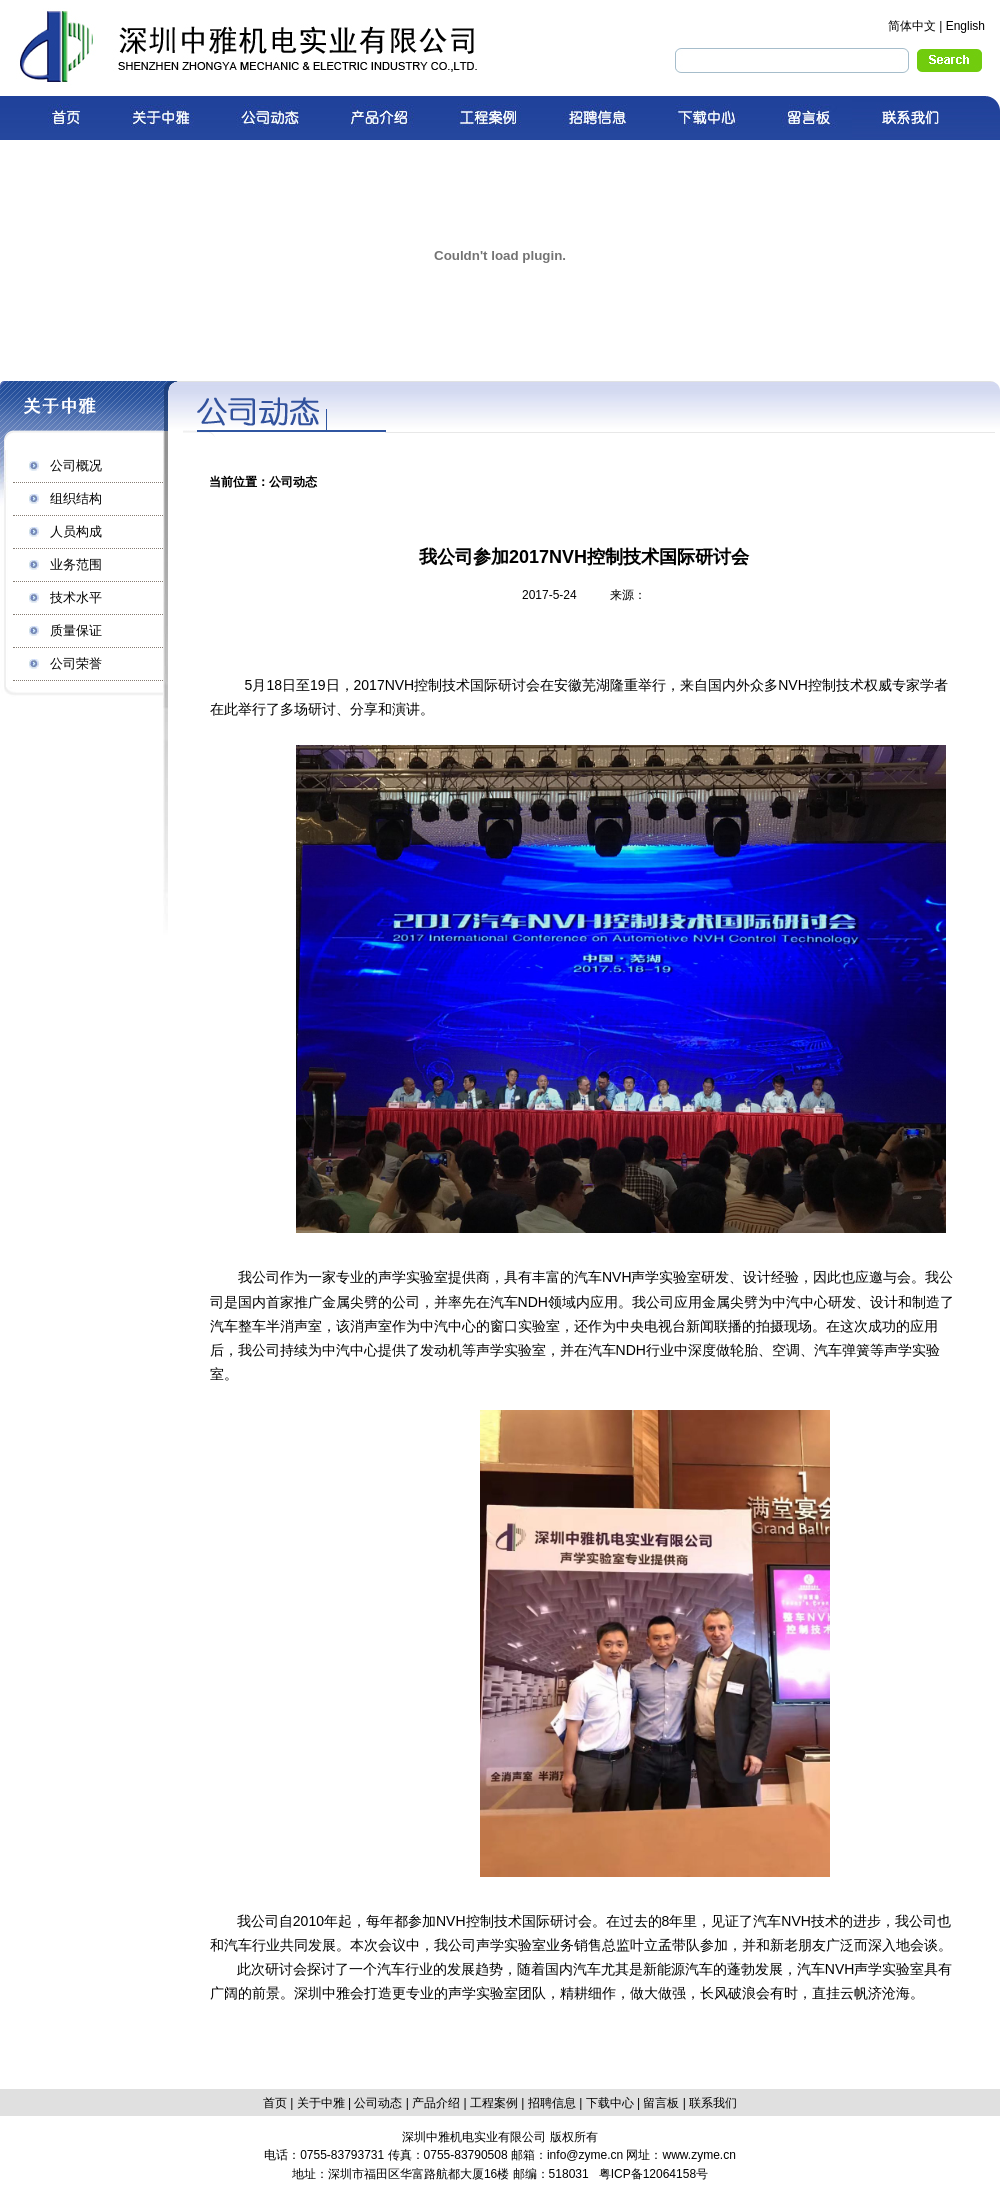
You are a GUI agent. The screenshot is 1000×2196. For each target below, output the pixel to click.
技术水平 (76, 597)
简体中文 (912, 26)
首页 (275, 2103)
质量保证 (76, 630)
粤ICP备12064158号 (653, 2174)
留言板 (661, 2103)
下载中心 (610, 2103)
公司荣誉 (76, 663)
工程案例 (494, 2103)
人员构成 (76, 531)
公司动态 (378, 2103)
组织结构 (76, 498)
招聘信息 (552, 2103)
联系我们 (713, 2103)
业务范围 (76, 564)
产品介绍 (436, 2103)
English (965, 26)
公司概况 (76, 465)
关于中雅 (321, 2103)
